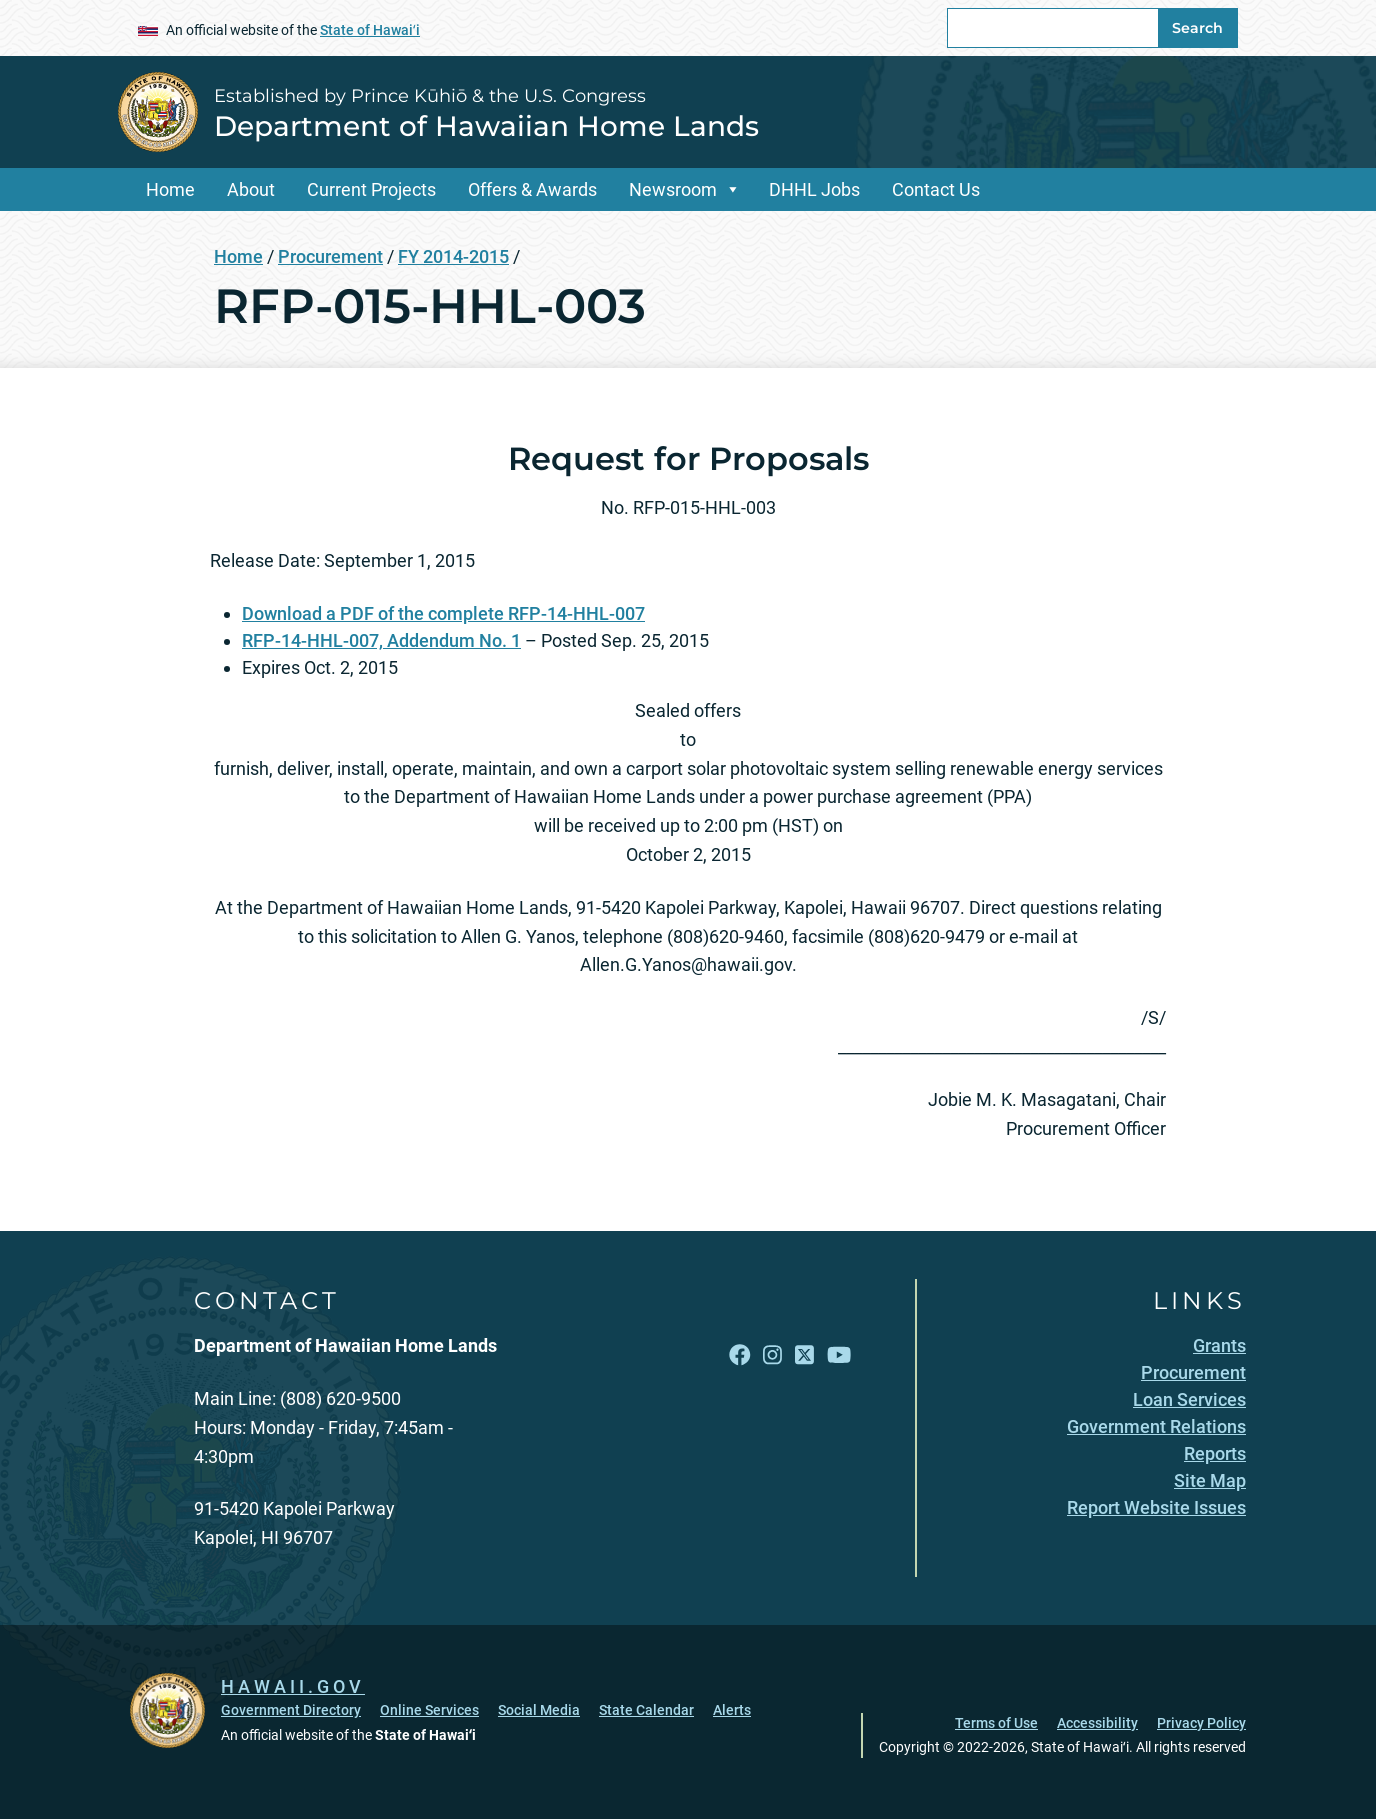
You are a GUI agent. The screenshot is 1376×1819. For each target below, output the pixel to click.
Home (170, 189)
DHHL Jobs (814, 189)
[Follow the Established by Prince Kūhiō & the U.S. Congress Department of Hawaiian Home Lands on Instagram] (772, 1355)
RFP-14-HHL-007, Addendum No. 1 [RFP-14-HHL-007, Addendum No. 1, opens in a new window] (381, 640)
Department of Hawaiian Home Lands (486, 126)
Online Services (429, 1710)
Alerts (732, 1710)
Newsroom (673, 189)
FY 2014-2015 (453, 256)
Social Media (539, 1710)
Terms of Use (996, 1723)
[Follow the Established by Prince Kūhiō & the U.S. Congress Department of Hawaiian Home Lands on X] (804, 1355)
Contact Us (936, 189)
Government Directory (291, 1710)
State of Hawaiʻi (370, 30)
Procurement (330, 256)
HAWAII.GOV (293, 1686)
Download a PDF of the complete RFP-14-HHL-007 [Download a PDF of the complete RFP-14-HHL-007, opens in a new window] (443, 613)
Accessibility (1097, 1723)
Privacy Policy (1201, 1723)
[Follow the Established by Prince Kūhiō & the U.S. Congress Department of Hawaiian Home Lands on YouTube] (839, 1355)
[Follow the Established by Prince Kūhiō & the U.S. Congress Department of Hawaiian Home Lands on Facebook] (740, 1355)
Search (1197, 28)
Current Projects (371, 189)
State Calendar (646, 1710)
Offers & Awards (532, 189)
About (251, 189)
